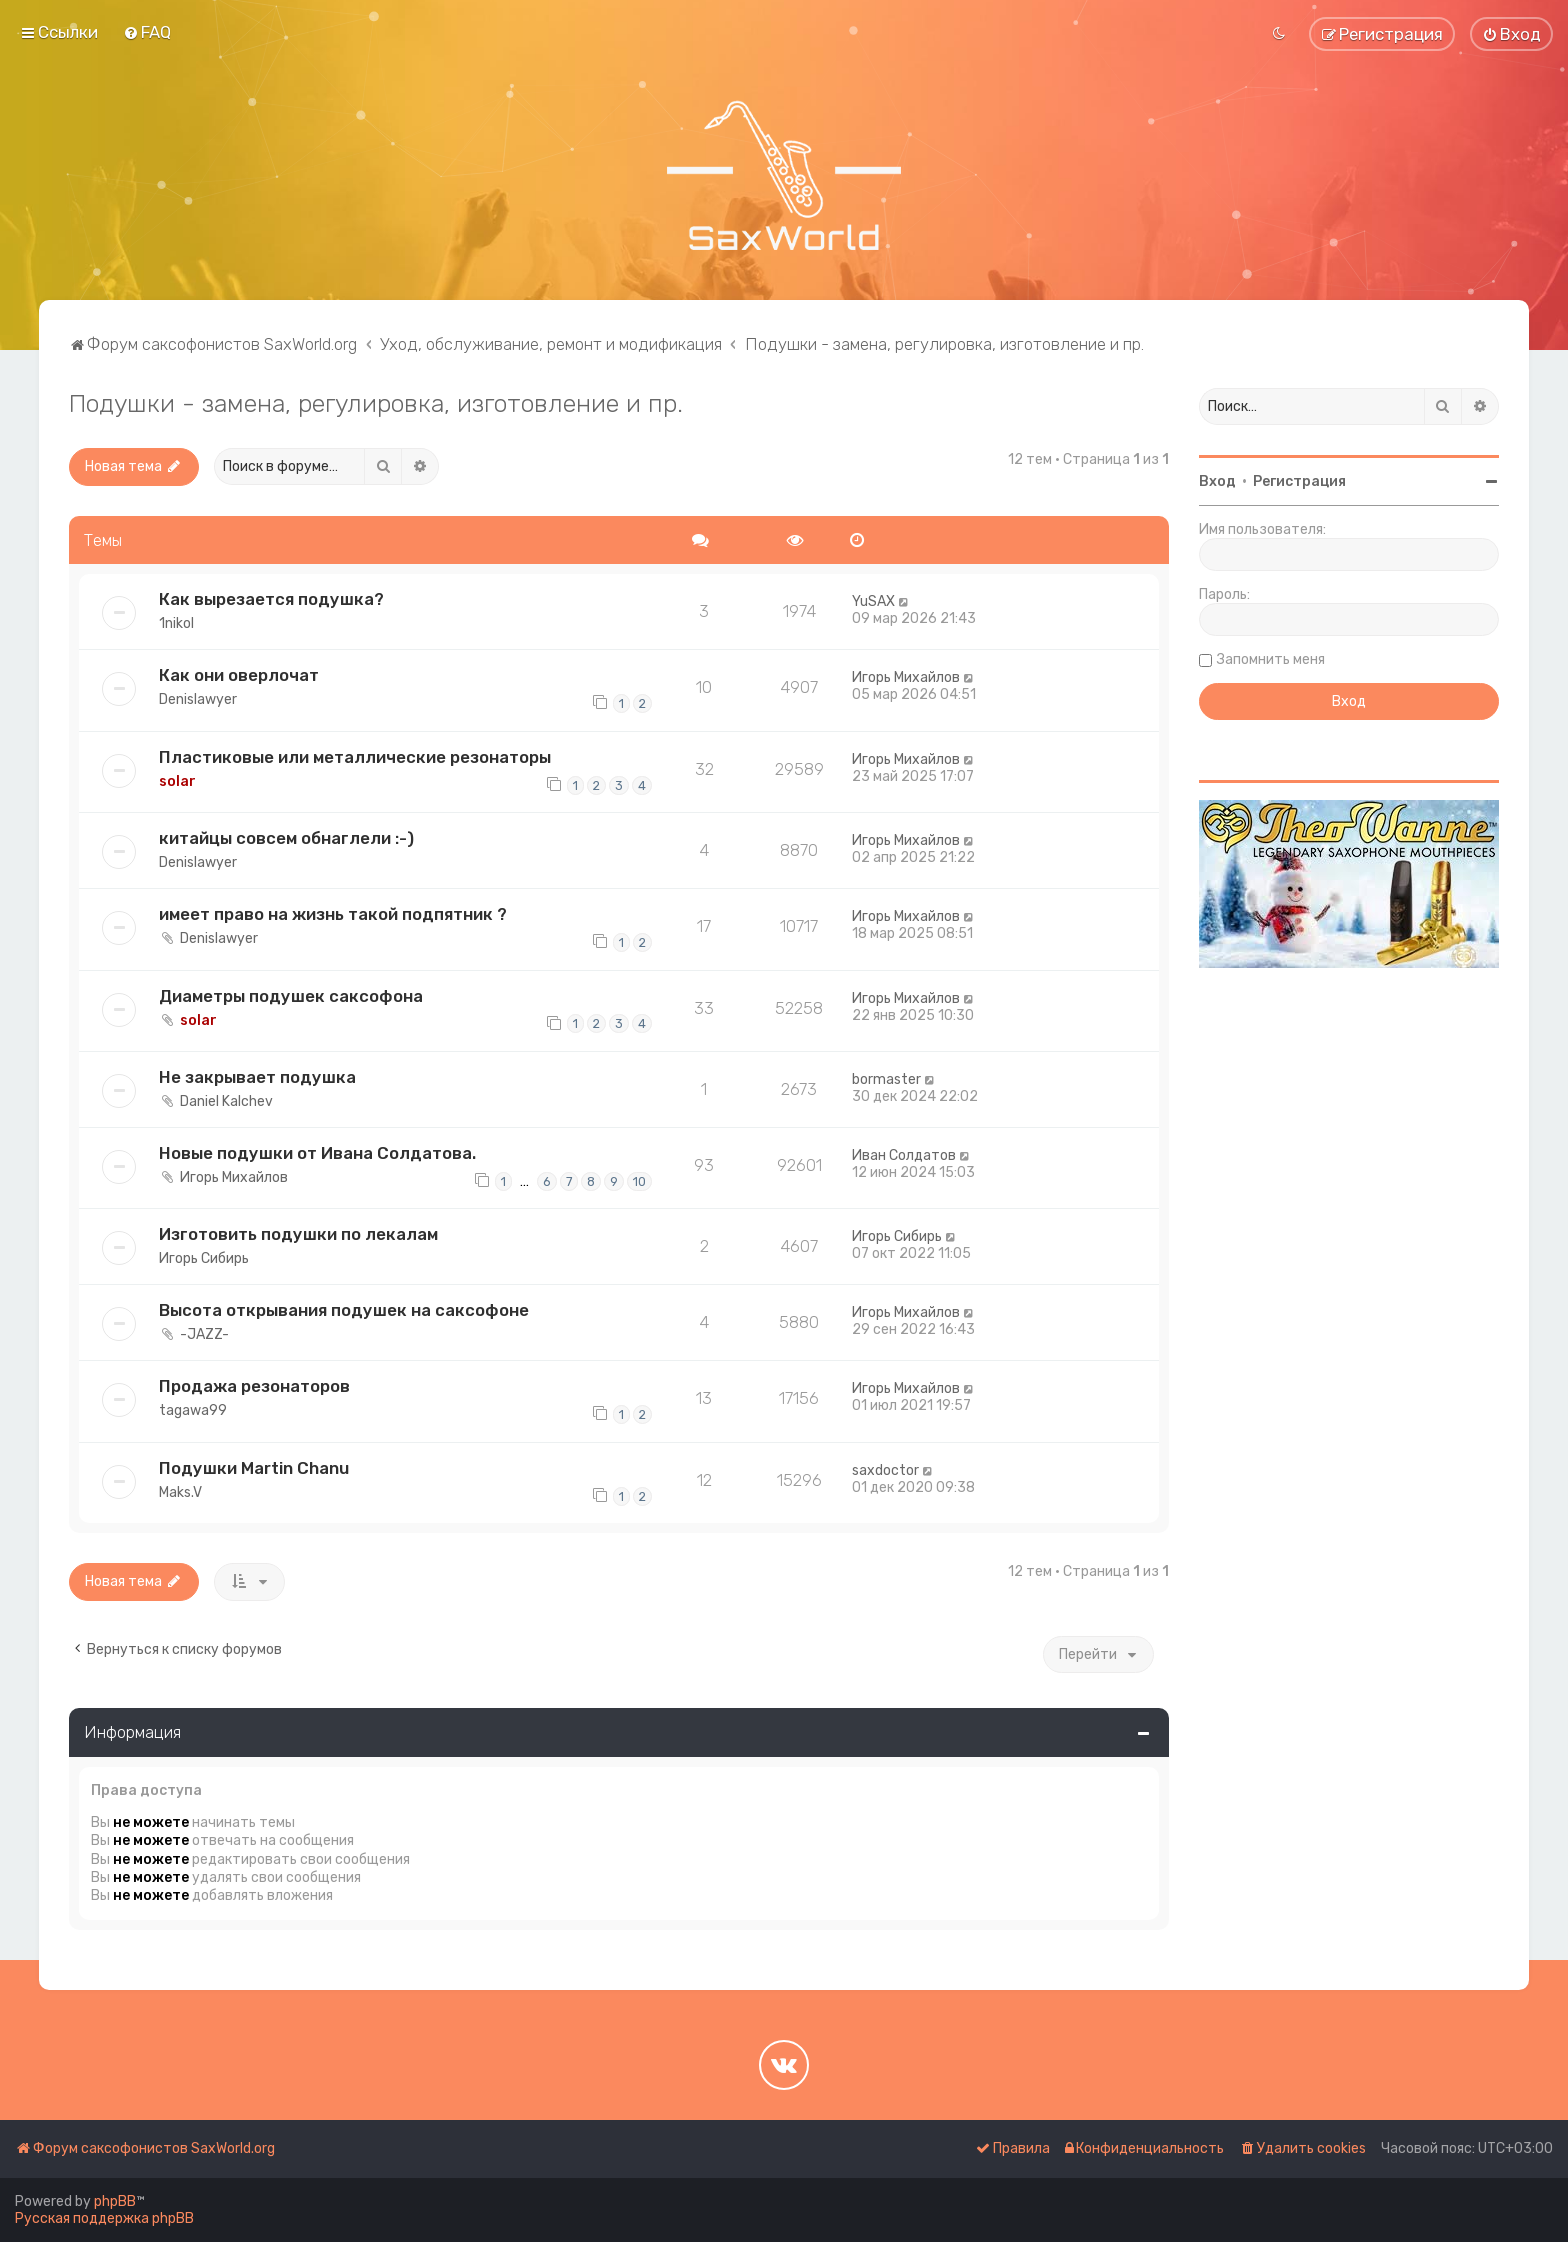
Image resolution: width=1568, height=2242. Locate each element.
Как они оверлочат (239, 675)
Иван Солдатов (904, 1155)
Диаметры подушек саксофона (291, 996)
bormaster (886, 1079)
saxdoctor (885, 1470)
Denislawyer (198, 699)
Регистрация (1299, 481)
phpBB (115, 2201)
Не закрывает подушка (257, 1077)
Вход (1217, 481)
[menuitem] (147, 32)
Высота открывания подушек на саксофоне (344, 1310)
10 (639, 1181)
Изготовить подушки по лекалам (298, 1234)
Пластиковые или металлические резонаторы (355, 757)
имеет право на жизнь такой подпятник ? (333, 914)
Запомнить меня (1271, 659)
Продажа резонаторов (254, 1386)
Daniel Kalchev (226, 1101)
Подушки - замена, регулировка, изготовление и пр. (376, 403)
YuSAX (873, 601)
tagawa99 (193, 1410)
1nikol (176, 623)
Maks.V (180, 1492)
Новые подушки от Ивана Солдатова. (317, 1153)
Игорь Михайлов (906, 677)
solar (177, 781)
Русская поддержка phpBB (104, 2218)
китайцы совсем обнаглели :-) (286, 838)
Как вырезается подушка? (271, 599)
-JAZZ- (204, 1334)
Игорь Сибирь (204, 1258)
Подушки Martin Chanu (254, 1468)
